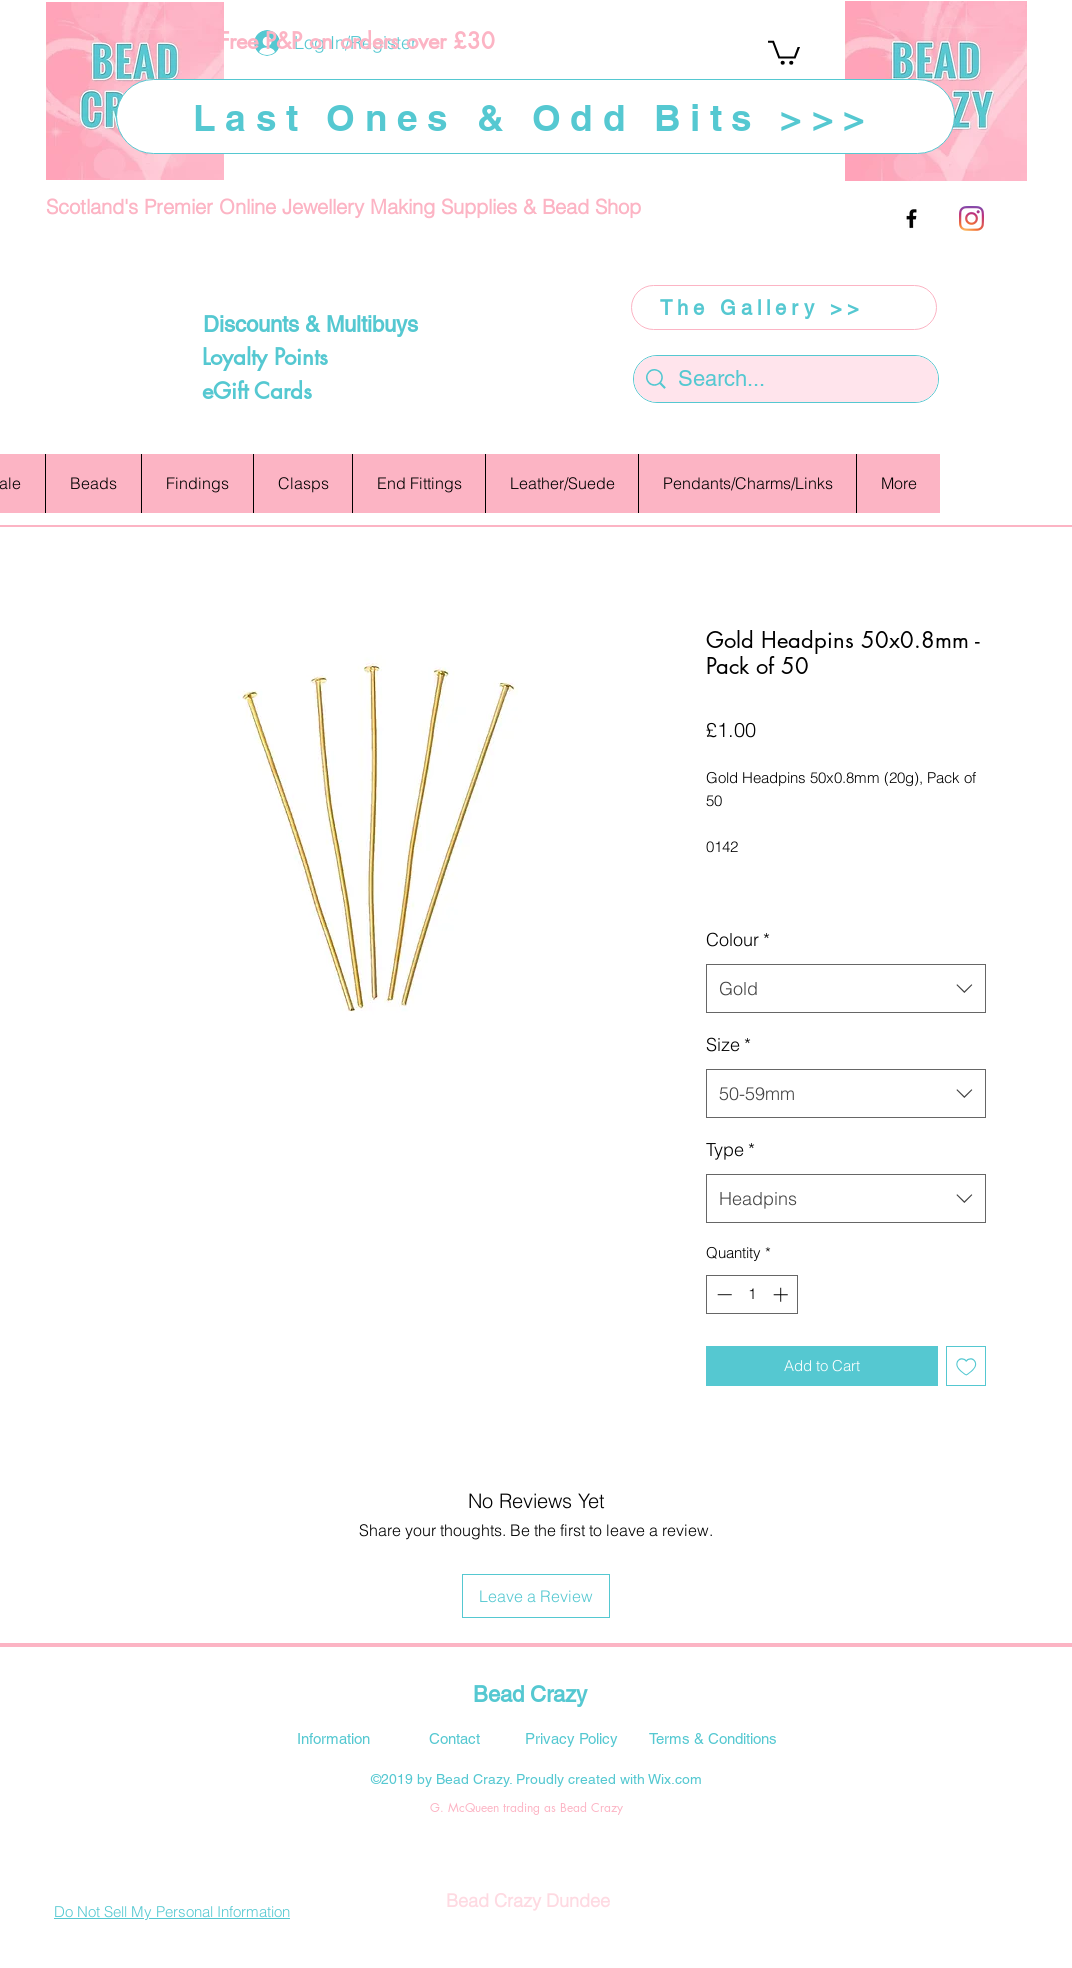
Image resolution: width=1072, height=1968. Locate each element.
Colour (738, 939)
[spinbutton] (752, 1294)
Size (728, 1044)
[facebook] (911, 218)
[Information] (333, 1738)
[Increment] (782, 1294)
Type (730, 1149)
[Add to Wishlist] (966, 1366)
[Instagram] (971, 218)
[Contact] (454, 1738)
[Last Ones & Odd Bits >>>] (535, 116)
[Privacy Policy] (571, 1738)
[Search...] (787, 379)
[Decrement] (722, 1294)
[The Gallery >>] (784, 307)
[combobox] (846, 989)
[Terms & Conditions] (713, 1738)
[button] (784, 51)
